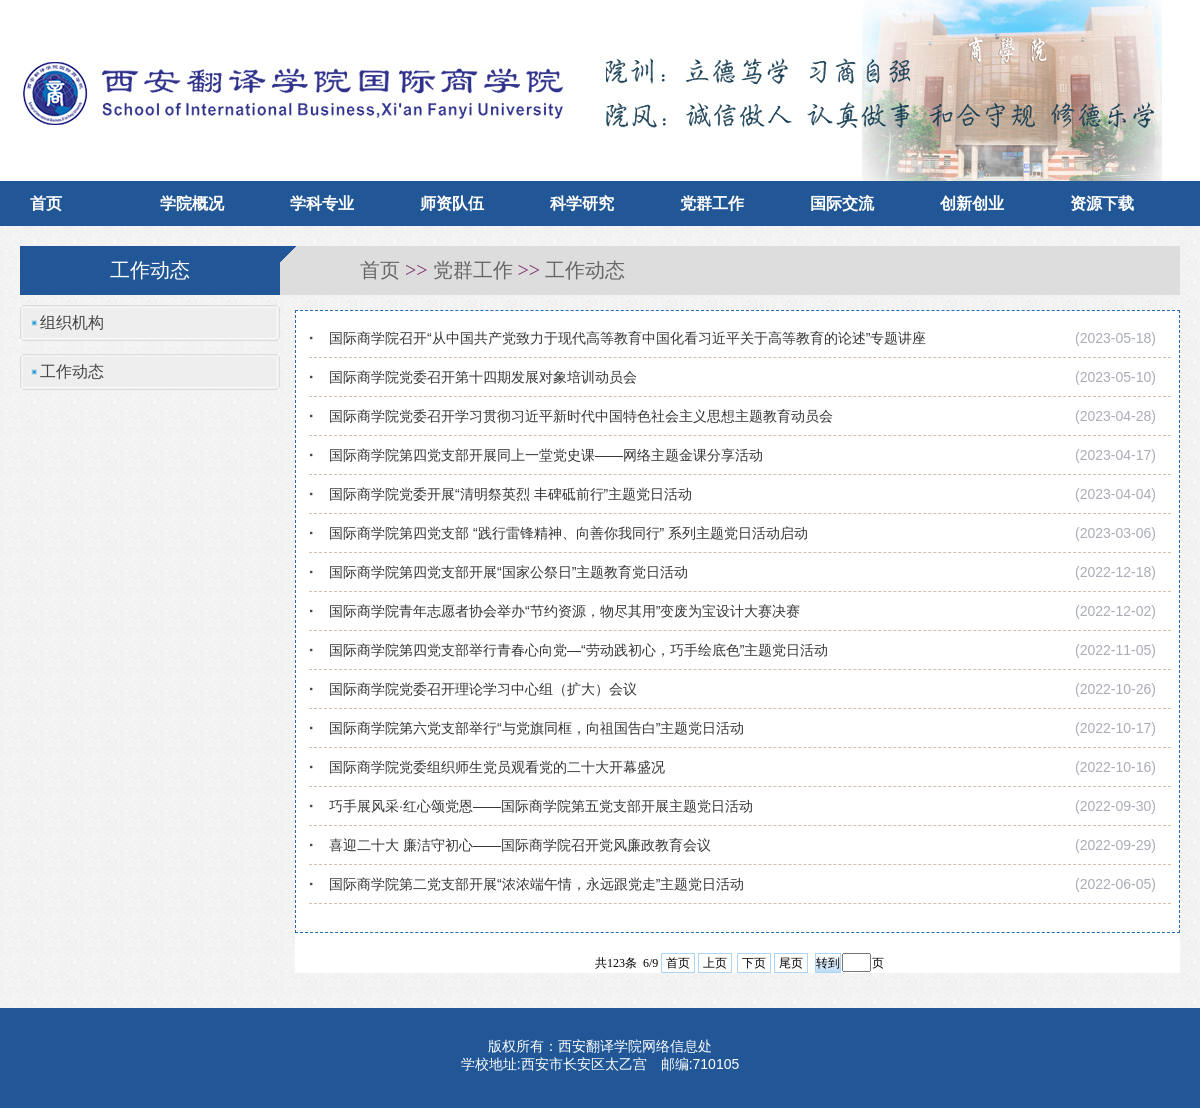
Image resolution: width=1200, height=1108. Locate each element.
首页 (46, 203)
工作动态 (585, 270)
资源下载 (1102, 203)
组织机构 (72, 322)
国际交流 (842, 203)
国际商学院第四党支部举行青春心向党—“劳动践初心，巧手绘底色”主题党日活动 (578, 650)
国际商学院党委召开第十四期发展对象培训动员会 (483, 377)
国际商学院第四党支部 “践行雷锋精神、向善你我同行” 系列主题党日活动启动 (568, 533)
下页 (754, 963)
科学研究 (582, 203)
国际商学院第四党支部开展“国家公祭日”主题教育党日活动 (508, 572)
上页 (715, 963)
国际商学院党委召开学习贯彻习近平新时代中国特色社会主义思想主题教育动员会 (581, 416)
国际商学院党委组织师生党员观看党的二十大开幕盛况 (497, 767)
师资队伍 (452, 203)
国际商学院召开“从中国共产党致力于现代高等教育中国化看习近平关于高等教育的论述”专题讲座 (627, 338)
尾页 (791, 963)
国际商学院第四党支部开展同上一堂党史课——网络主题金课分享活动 (546, 455)
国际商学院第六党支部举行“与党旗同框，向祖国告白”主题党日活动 (536, 728)
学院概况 (192, 203)
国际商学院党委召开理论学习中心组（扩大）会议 (483, 689)
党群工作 (712, 203)
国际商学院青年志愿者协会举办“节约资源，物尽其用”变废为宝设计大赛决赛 (564, 611)
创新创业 (972, 203)
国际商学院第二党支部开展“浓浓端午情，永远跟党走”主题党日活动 (536, 884)
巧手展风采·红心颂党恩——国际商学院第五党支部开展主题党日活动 (541, 806)
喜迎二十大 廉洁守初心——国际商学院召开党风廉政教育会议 (520, 845)
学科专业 (322, 203)
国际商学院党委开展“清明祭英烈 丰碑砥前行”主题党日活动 (510, 494)
